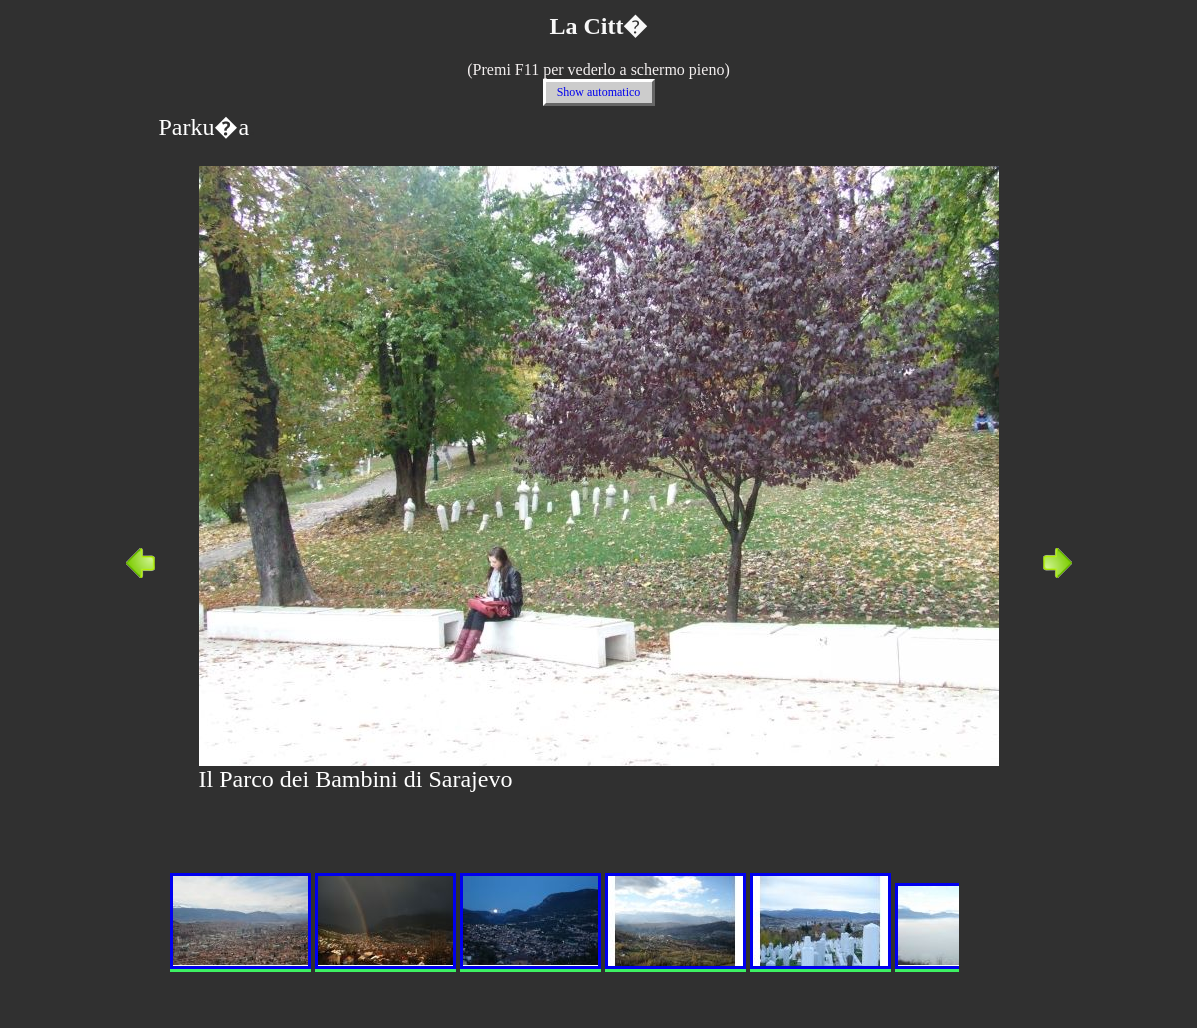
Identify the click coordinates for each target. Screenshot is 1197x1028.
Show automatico (599, 92)
